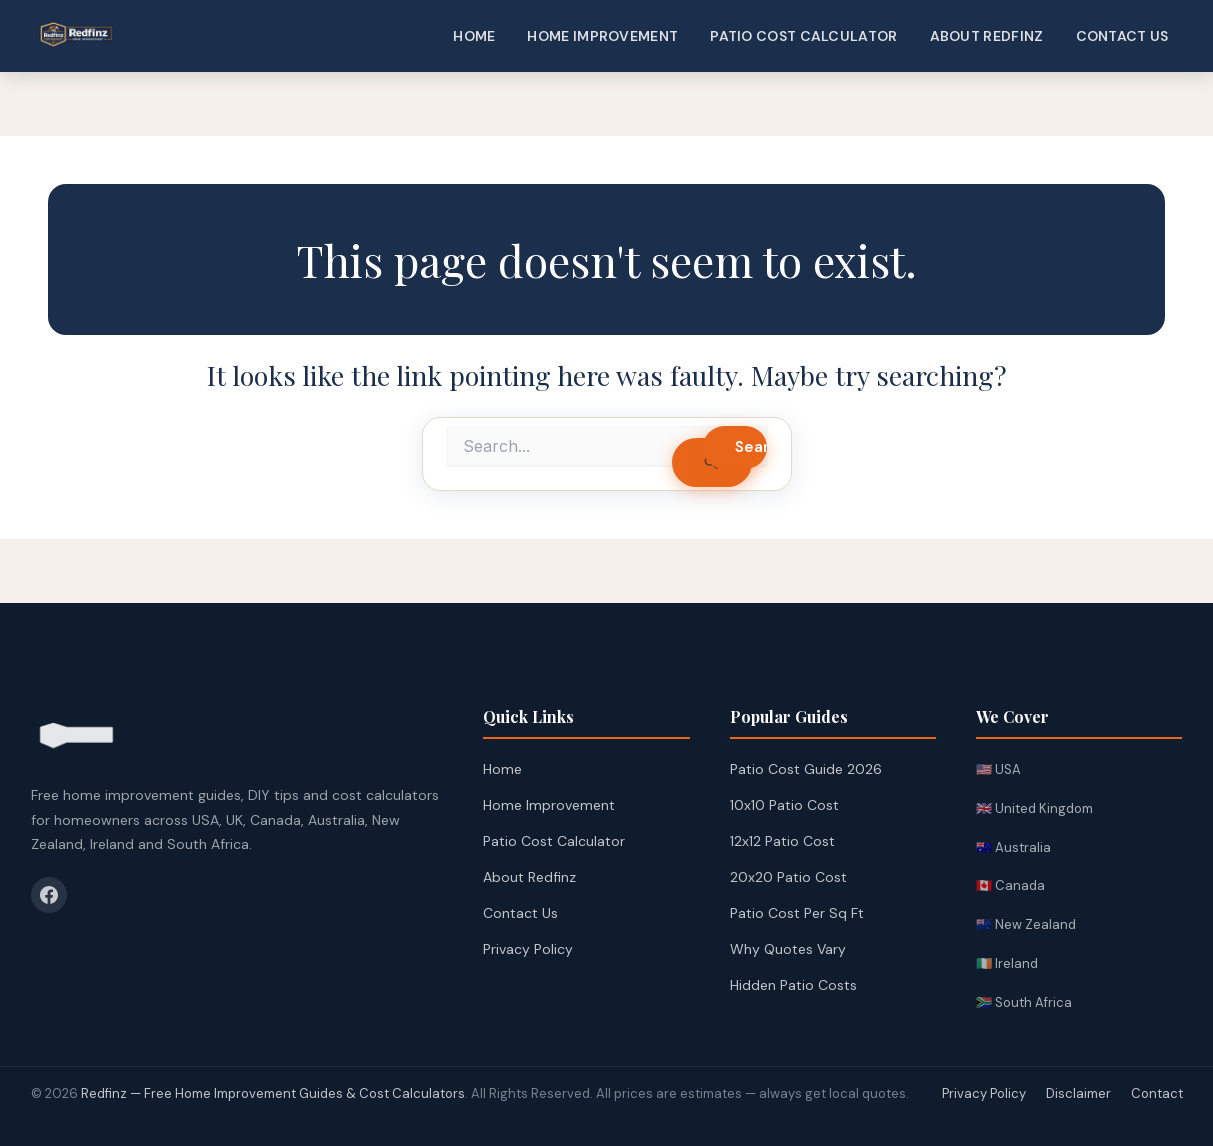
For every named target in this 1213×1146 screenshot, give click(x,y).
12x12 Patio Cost (782, 841)
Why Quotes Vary (788, 949)
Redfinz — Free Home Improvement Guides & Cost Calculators (273, 1093)
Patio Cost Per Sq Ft (797, 913)
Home (474, 36)
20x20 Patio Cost (788, 877)
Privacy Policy (528, 949)
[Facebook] (49, 895)
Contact (1157, 1093)
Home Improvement (602, 36)
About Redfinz (987, 36)
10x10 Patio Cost (784, 805)
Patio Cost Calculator (803, 36)
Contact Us (1122, 36)
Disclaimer (1078, 1093)
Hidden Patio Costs (793, 985)
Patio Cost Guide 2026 (806, 769)
